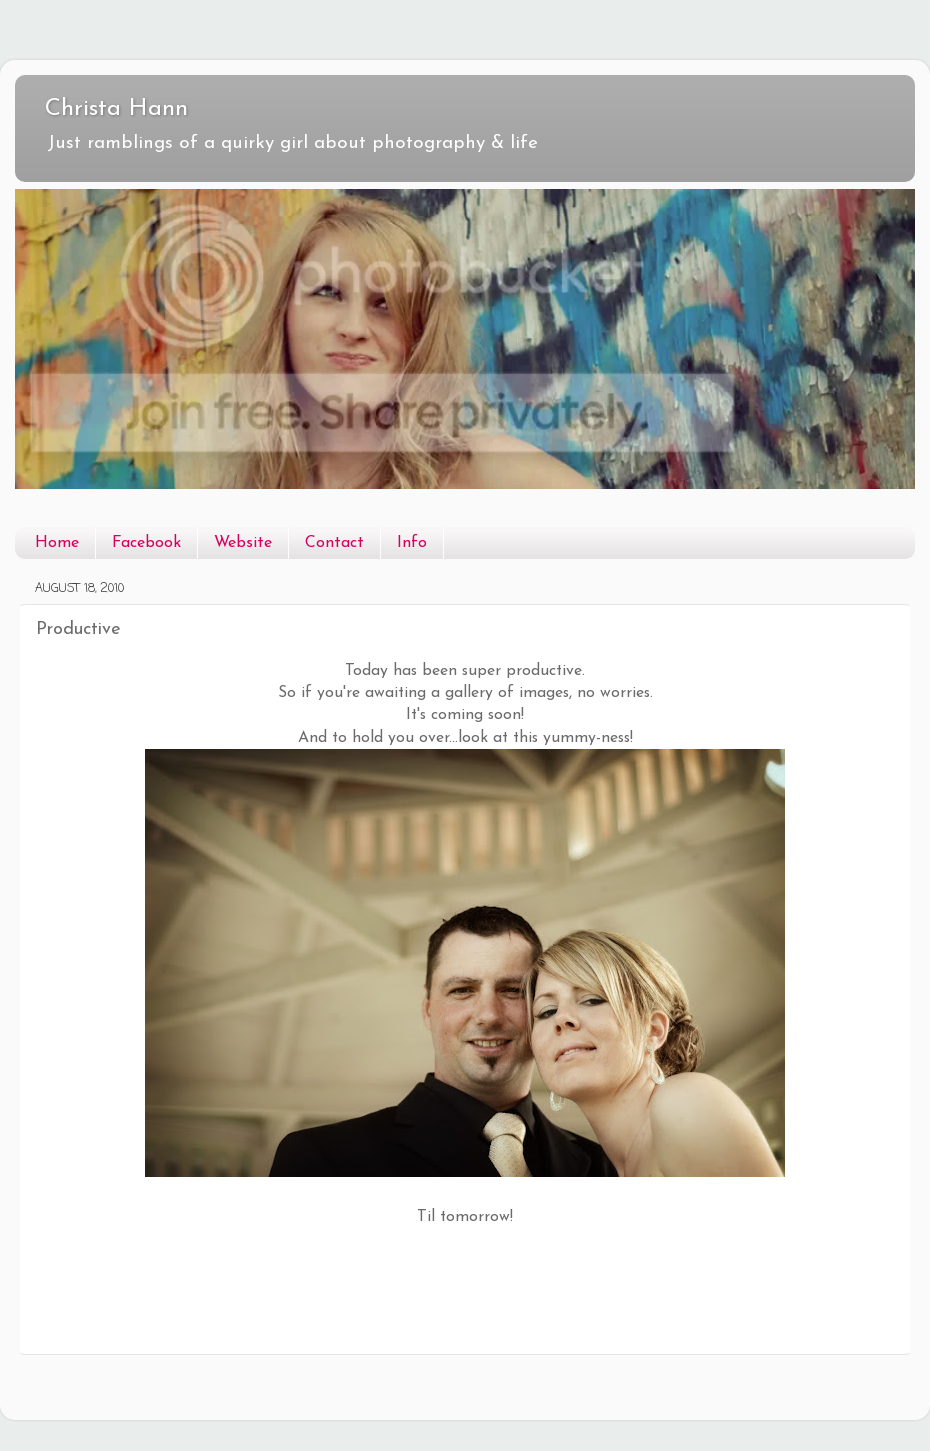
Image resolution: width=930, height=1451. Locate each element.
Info (412, 543)
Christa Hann (116, 109)
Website (243, 543)
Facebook (146, 543)
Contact (334, 543)
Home (57, 543)
